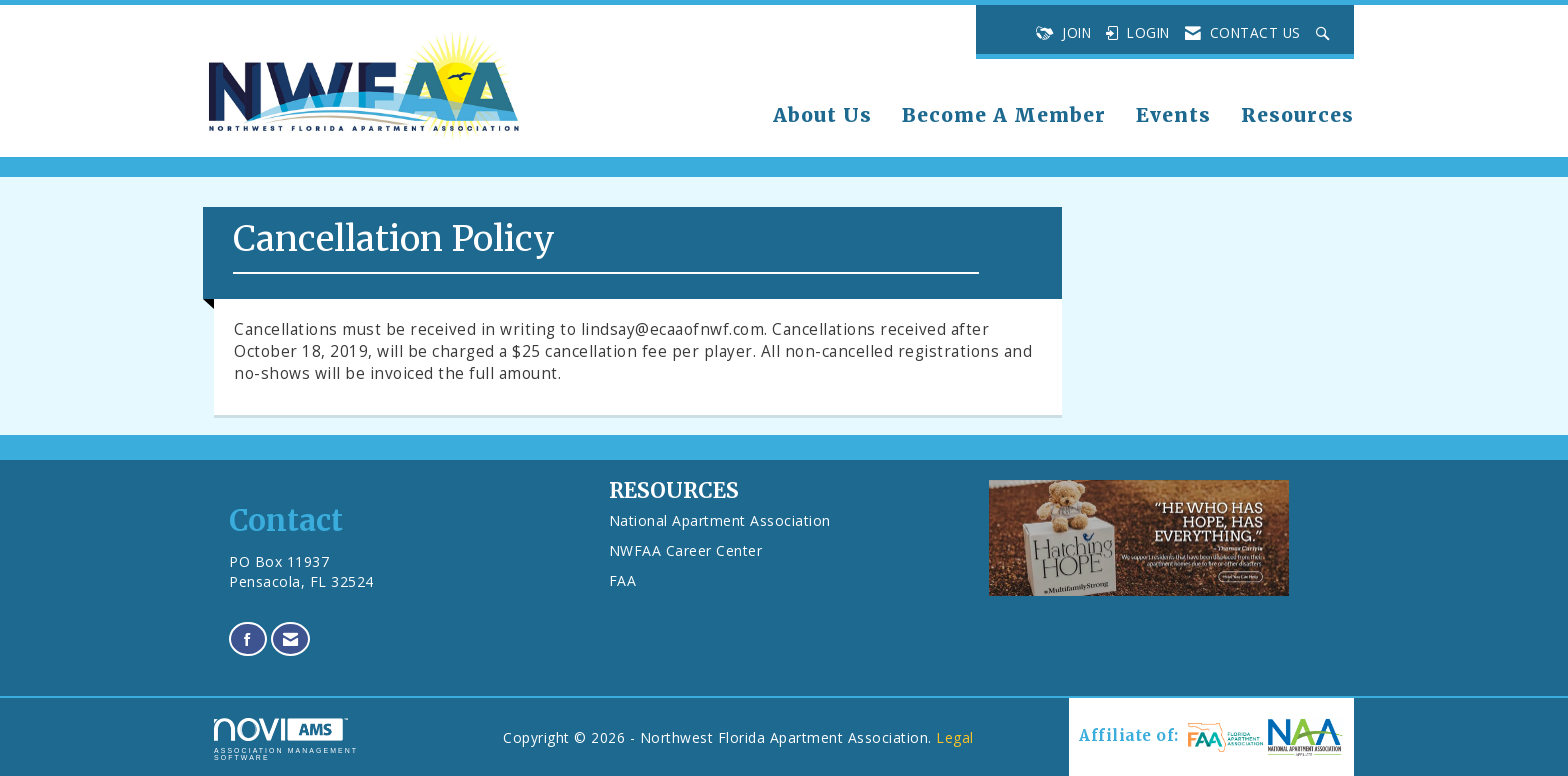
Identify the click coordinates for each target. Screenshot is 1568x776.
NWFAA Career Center (686, 550)
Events (1173, 115)
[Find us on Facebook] (248, 639)
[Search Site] (1325, 33)
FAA (623, 580)
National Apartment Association (720, 520)
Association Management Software (286, 739)
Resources (1297, 115)
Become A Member (1004, 115)
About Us (822, 115)
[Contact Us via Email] (291, 639)
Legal (955, 737)
